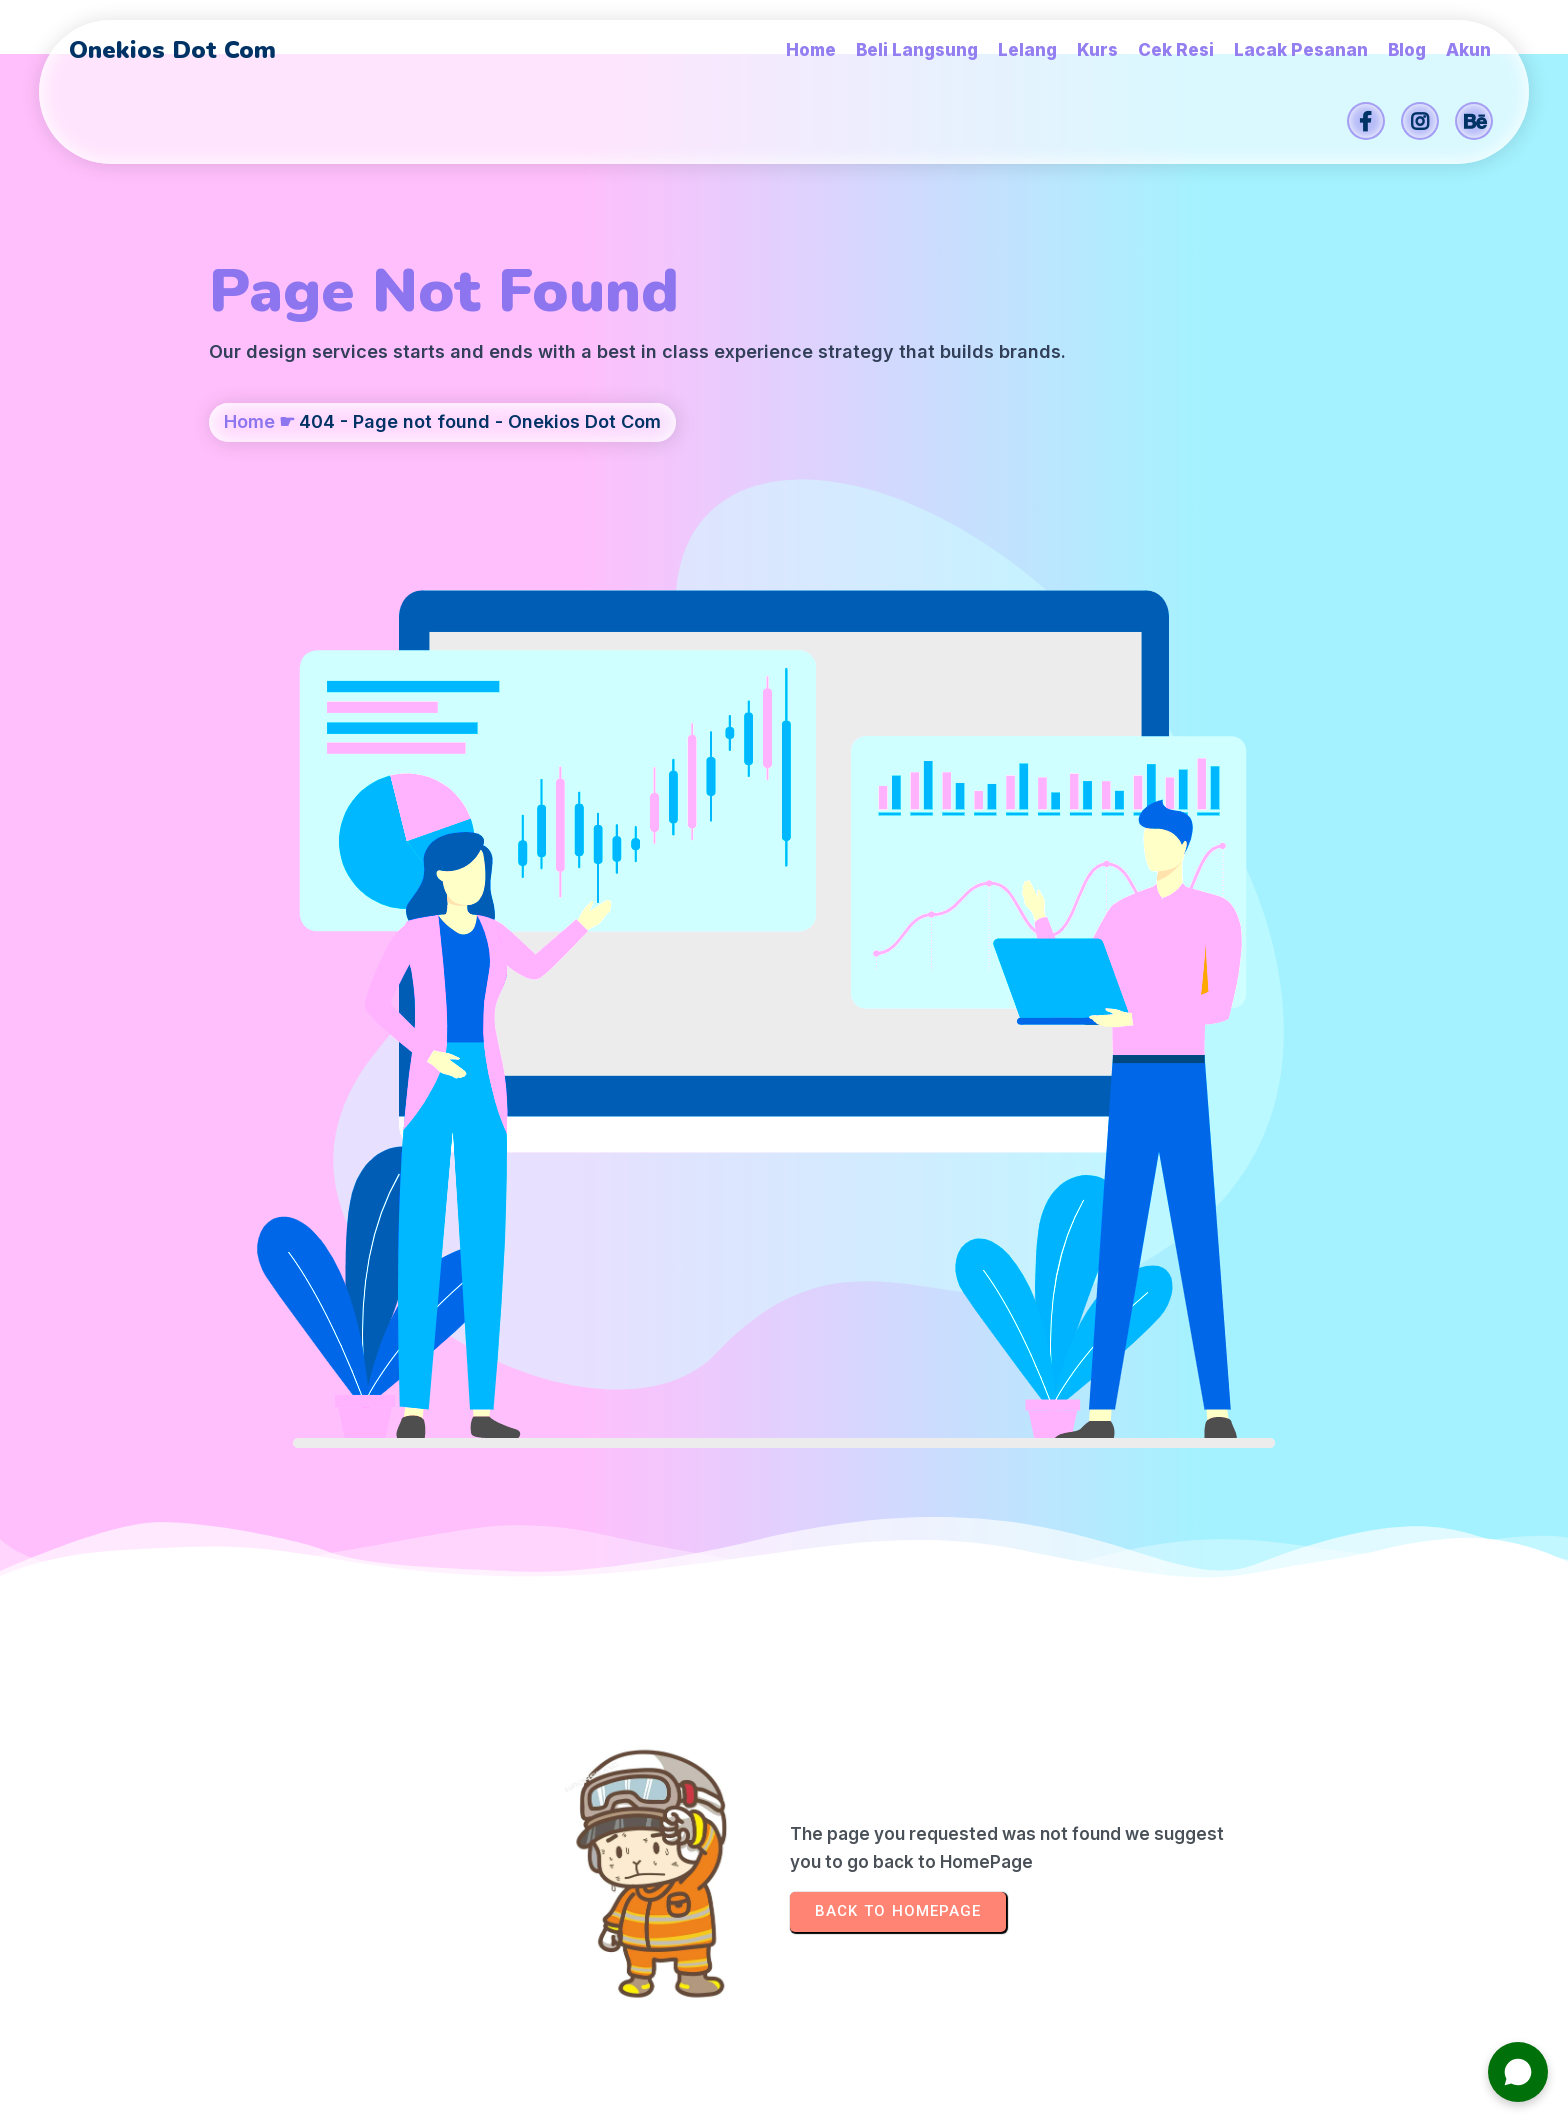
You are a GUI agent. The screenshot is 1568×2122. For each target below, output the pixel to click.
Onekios (927, 2096)
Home (249, 526)
